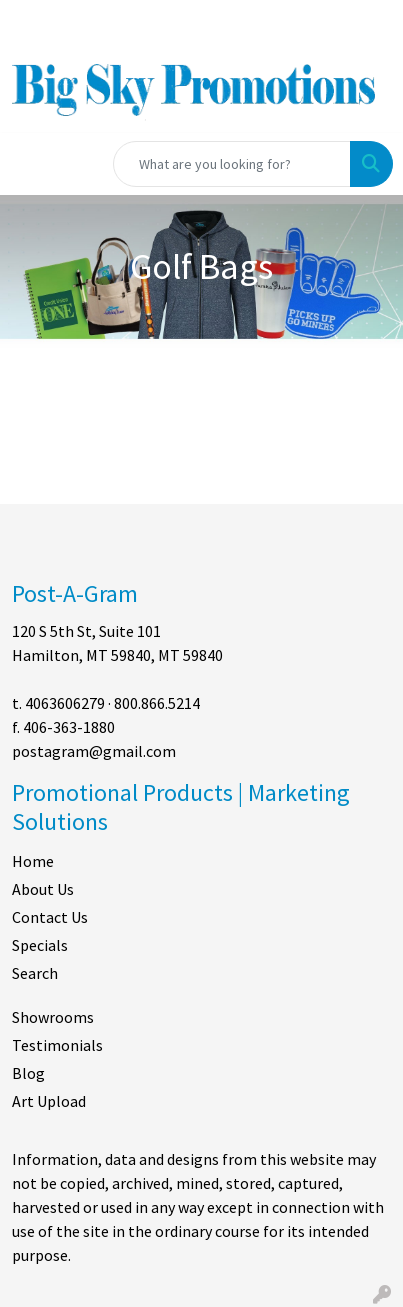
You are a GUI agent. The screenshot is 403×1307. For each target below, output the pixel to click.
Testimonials (57, 1045)
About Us (43, 889)
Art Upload (49, 1101)
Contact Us (50, 917)
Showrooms (53, 1017)
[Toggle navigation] (31, 164)
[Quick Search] (232, 164)
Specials (40, 945)
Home (33, 861)
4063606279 (65, 703)
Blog (28, 1073)
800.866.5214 (157, 703)
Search (35, 973)
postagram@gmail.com (94, 751)
